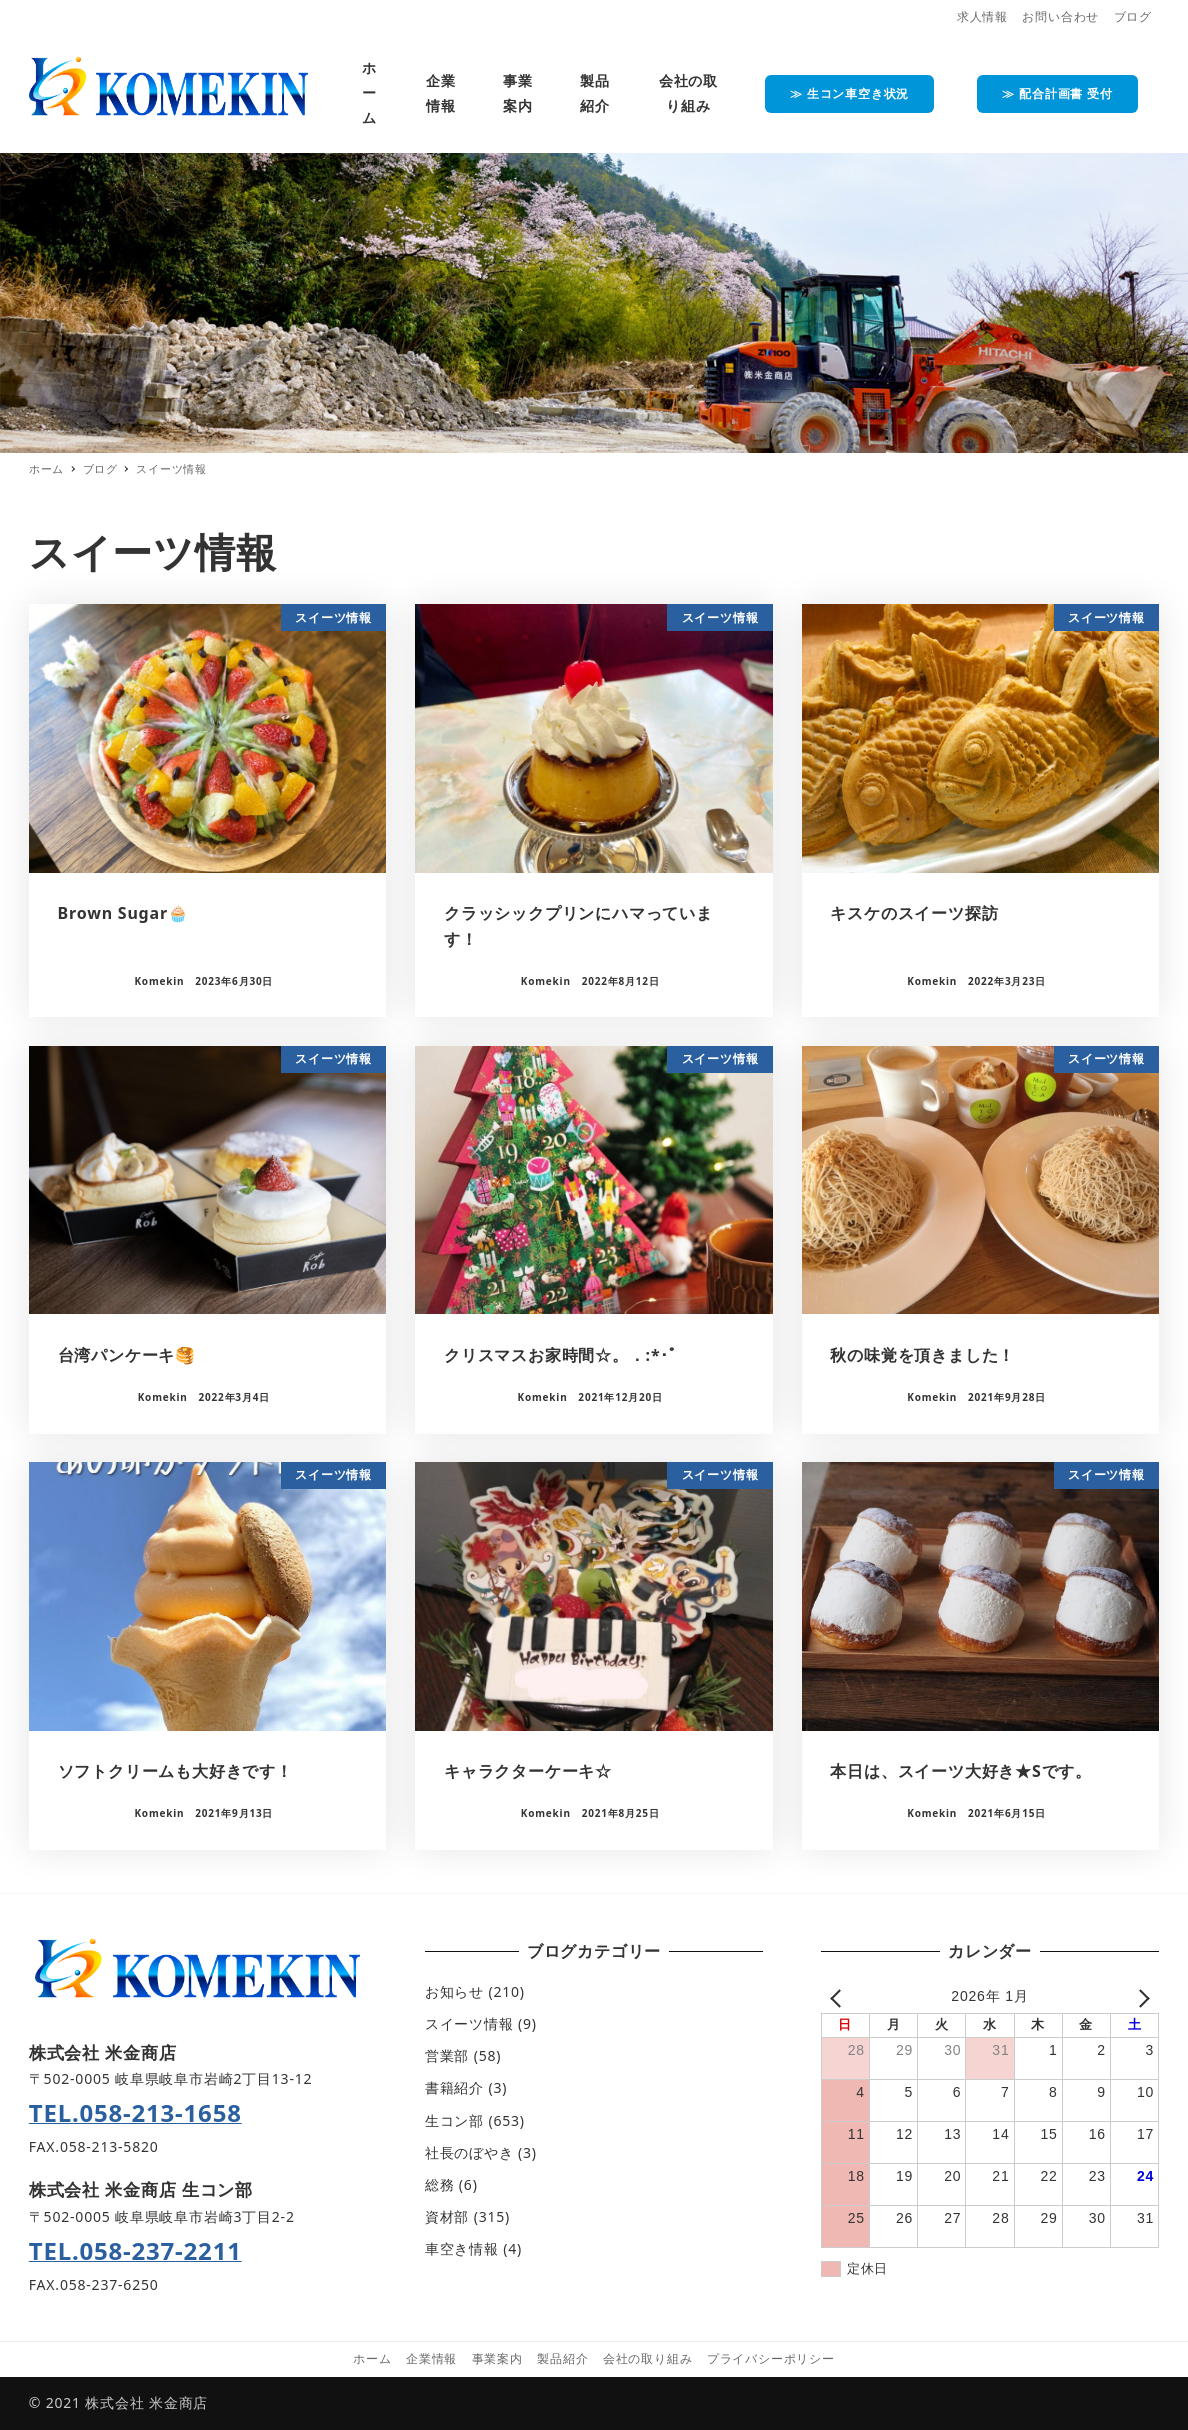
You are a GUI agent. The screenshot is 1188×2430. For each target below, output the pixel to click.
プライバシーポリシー (771, 2358)
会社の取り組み (648, 2358)
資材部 (447, 2216)
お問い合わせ (1060, 16)
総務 (440, 2184)
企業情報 (431, 2358)
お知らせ (454, 1991)
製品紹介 (562, 2358)
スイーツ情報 (469, 2023)
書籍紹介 (454, 2087)
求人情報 (982, 16)
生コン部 (454, 2120)
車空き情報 (462, 2248)
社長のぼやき (469, 2152)
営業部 (447, 2055)
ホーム (372, 2358)
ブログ (1133, 16)
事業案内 (497, 2358)
